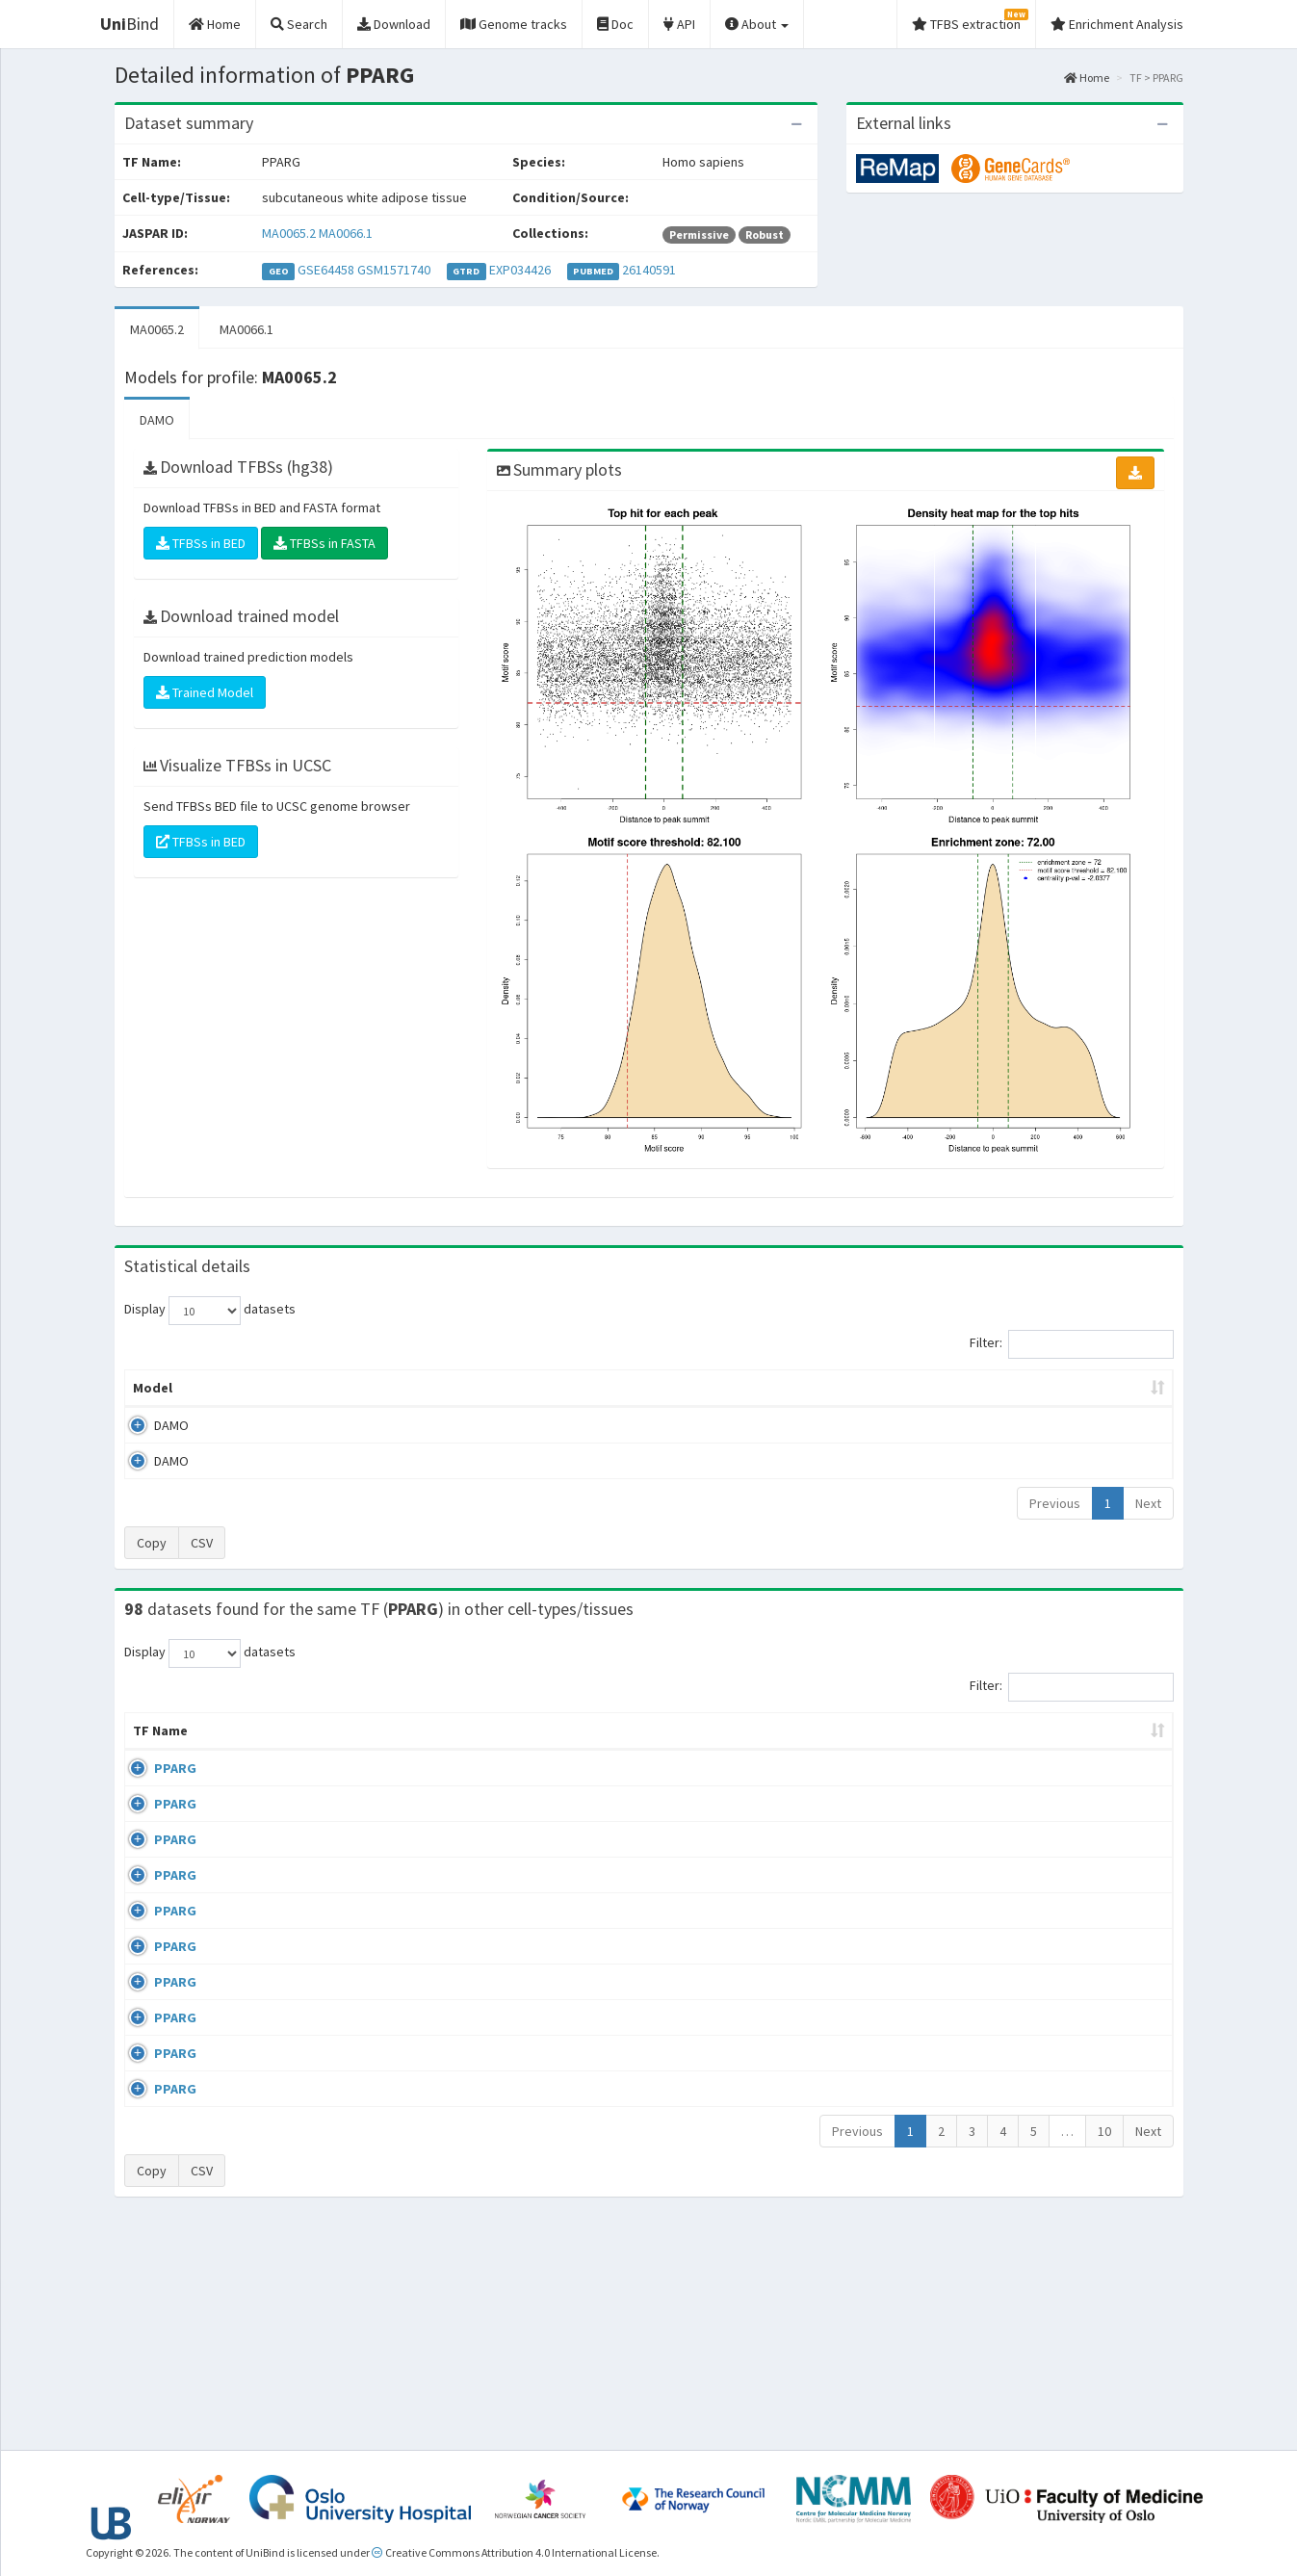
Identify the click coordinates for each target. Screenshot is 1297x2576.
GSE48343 (1013, 2232)
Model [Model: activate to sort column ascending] (152, 1387)
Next (1148, 1503)
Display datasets (210, 1310)
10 (1104, 2350)
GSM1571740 (393, 269)
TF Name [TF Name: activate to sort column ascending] (151, 1740)
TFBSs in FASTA (324, 543)
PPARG (154, 1787)
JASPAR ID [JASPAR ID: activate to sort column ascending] (1114, 1740)
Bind (129, 24)
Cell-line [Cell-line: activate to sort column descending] (240, 1749)
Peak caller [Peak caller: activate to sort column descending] (265, 1387)
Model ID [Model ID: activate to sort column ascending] (392, 1387)
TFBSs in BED (201, 543)
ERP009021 (1016, 1842)
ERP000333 (1016, 1787)
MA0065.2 (289, 233)
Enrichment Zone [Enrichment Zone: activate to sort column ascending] (533, 1387)
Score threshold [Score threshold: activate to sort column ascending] (809, 1387)
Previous (1054, 1503)
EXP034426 (520, 269)
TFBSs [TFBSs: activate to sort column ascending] (680, 1387)
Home (1086, 77)
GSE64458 (326, 269)
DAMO (157, 420)
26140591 (649, 269)
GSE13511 (1013, 1897)
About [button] (757, 24)
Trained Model (204, 692)
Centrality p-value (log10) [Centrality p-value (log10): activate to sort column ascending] (1014, 1387)
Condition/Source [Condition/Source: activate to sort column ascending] (496, 1749)
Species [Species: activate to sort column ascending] (918, 1749)
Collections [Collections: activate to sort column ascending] (805, 1749)
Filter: (1072, 1344)
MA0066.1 (346, 233)
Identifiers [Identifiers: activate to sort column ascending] (1019, 1749)
